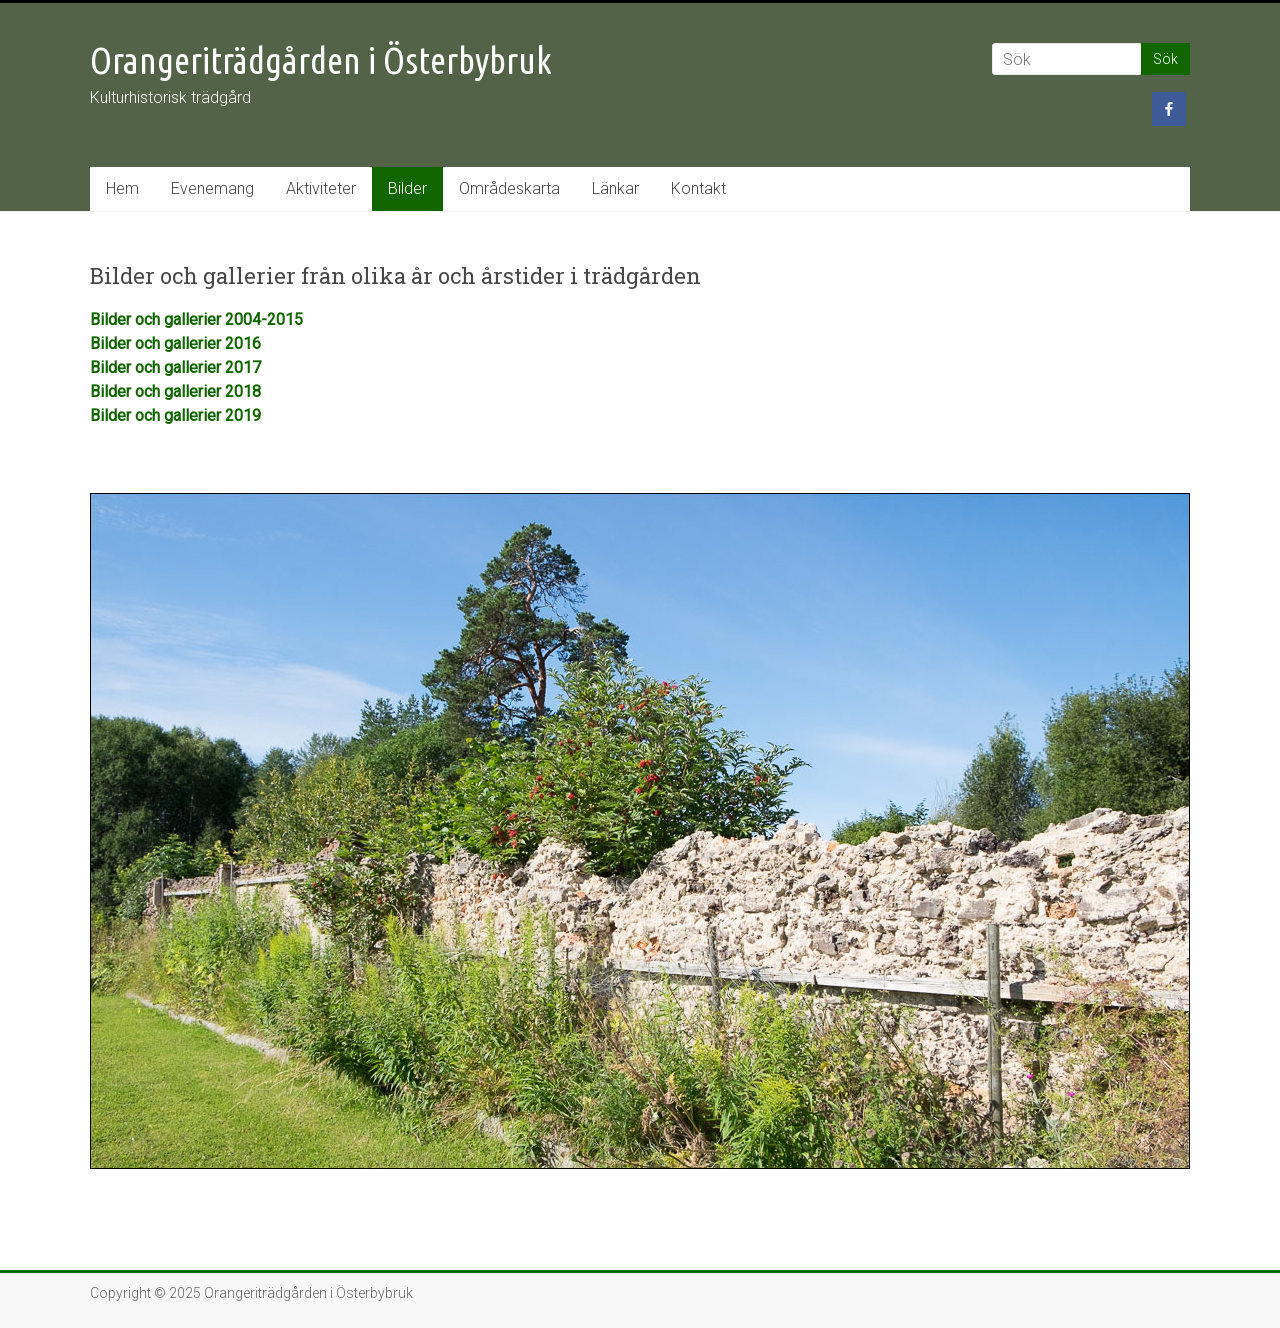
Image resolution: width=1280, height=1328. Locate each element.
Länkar (615, 188)
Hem (122, 188)
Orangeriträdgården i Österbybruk (321, 60)
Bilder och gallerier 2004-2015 (196, 319)
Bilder (407, 188)
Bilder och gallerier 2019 (175, 415)
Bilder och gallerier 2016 (175, 343)
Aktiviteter (321, 188)
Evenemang (212, 188)
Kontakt (698, 188)
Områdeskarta (509, 188)
